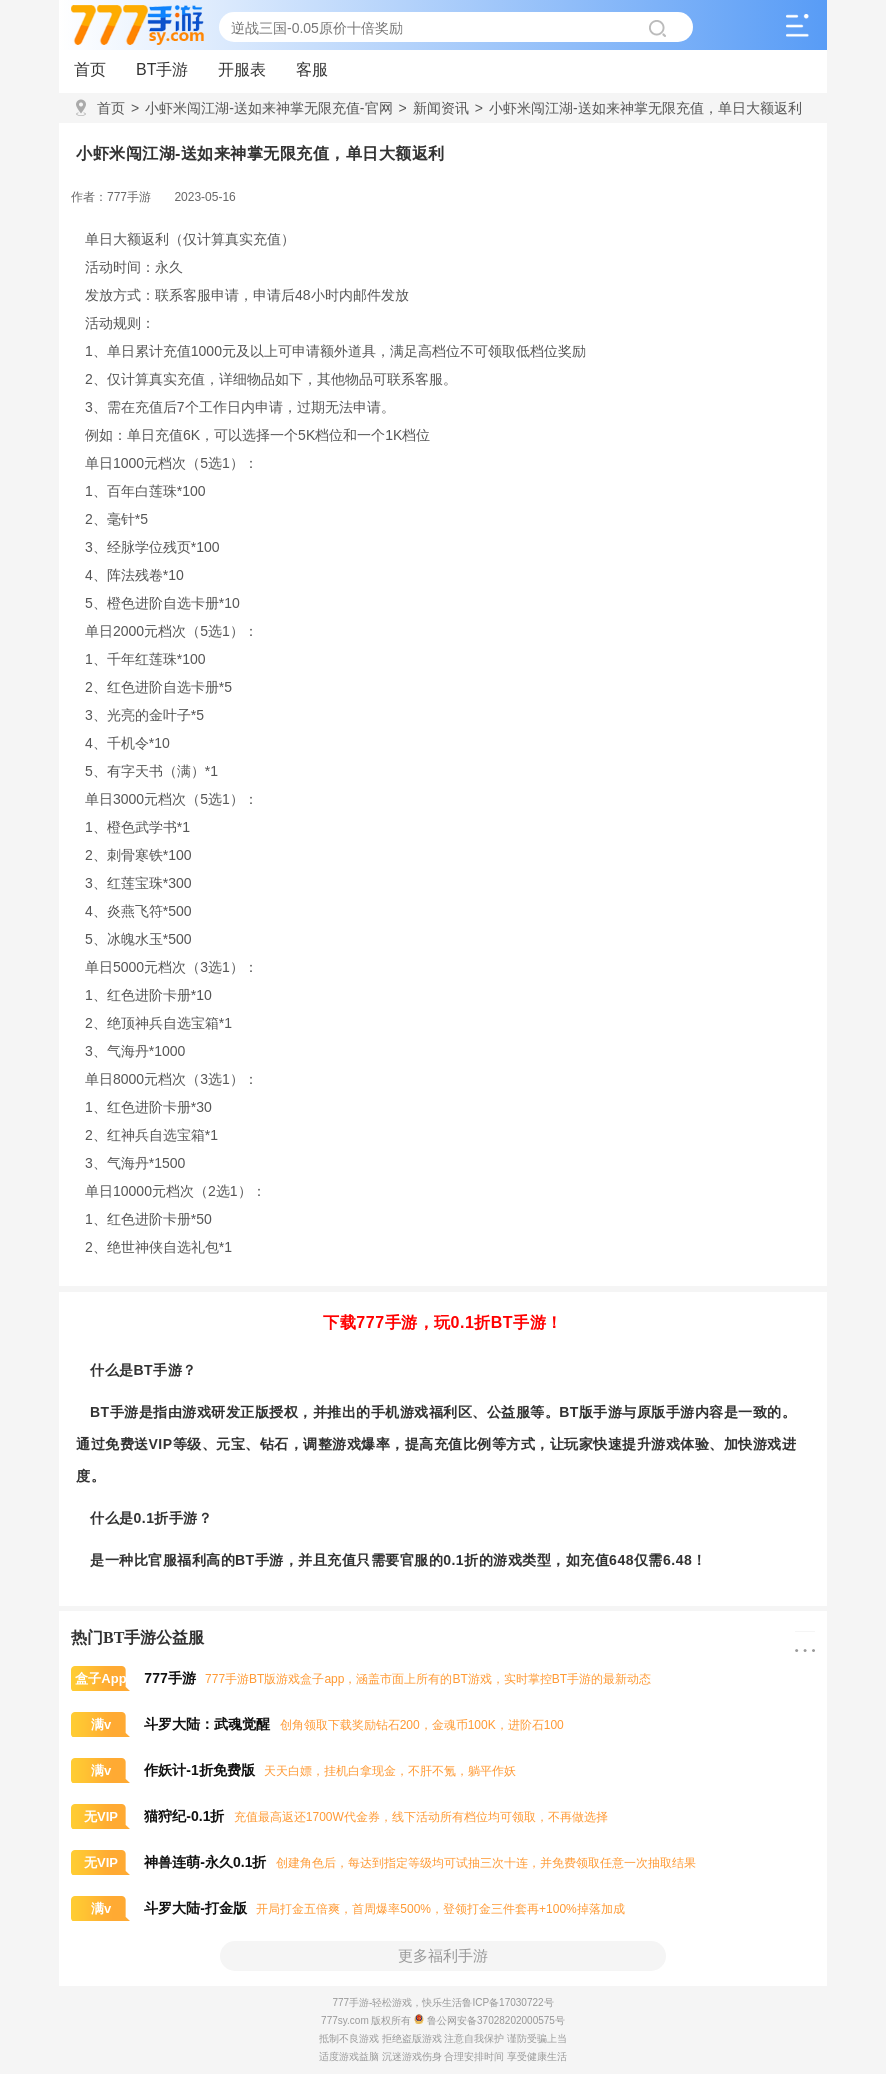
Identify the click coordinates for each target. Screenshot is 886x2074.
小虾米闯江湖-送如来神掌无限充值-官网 (262, 108)
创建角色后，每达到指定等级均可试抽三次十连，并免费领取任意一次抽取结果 (383, 1863)
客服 (312, 69)
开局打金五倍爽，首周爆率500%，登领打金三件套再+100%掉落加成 (348, 1909)
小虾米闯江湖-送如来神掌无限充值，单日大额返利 (638, 108)
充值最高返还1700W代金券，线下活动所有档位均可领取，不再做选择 (339, 1817)
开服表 (242, 69)
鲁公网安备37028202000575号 (489, 2020)
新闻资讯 (434, 108)
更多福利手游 (443, 1955)
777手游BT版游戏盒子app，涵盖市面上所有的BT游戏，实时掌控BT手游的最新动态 (361, 1679)
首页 (90, 69)
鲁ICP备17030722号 (507, 2002)
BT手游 (162, 69)
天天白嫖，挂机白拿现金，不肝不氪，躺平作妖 (293, 1771)
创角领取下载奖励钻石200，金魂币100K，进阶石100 (317, 1725)
